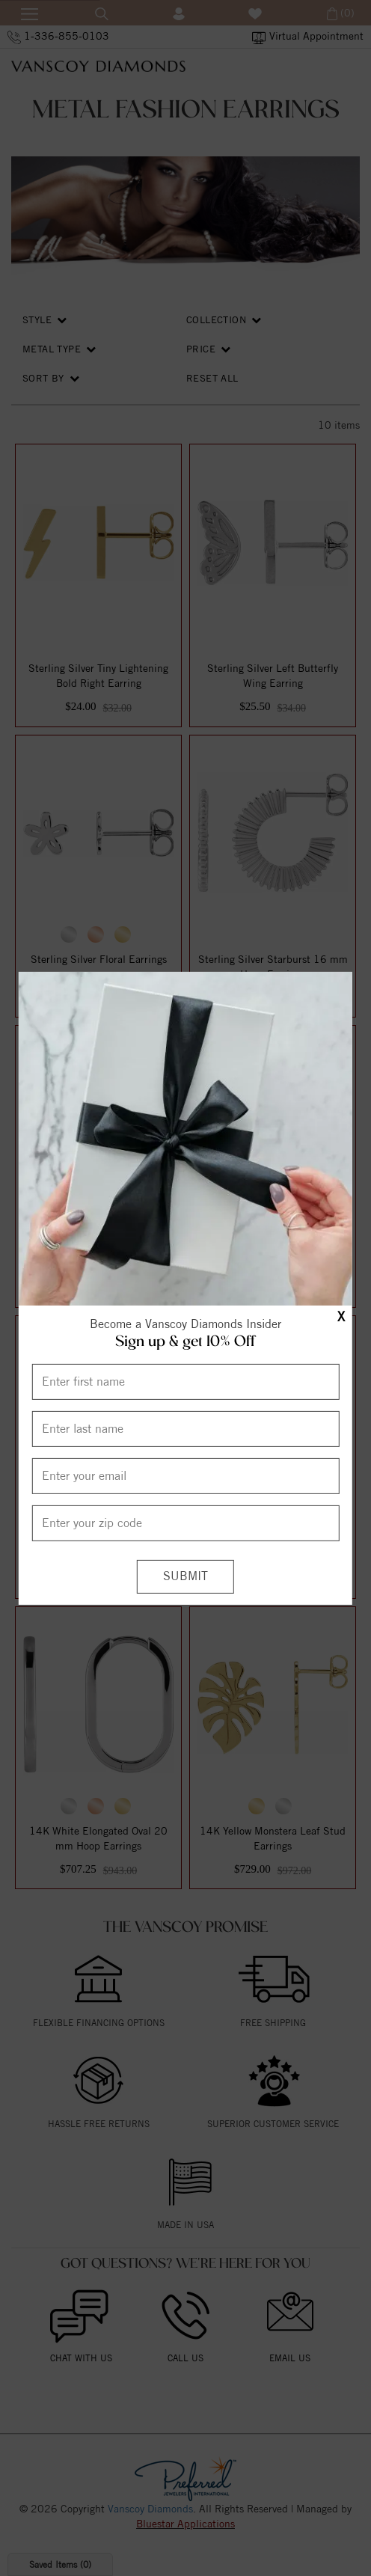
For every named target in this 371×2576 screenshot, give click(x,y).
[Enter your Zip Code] (185, 1523)
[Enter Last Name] (185, 1429)
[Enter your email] (185, 1476)
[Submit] (185, 1577)
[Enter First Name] (185, 1382)
